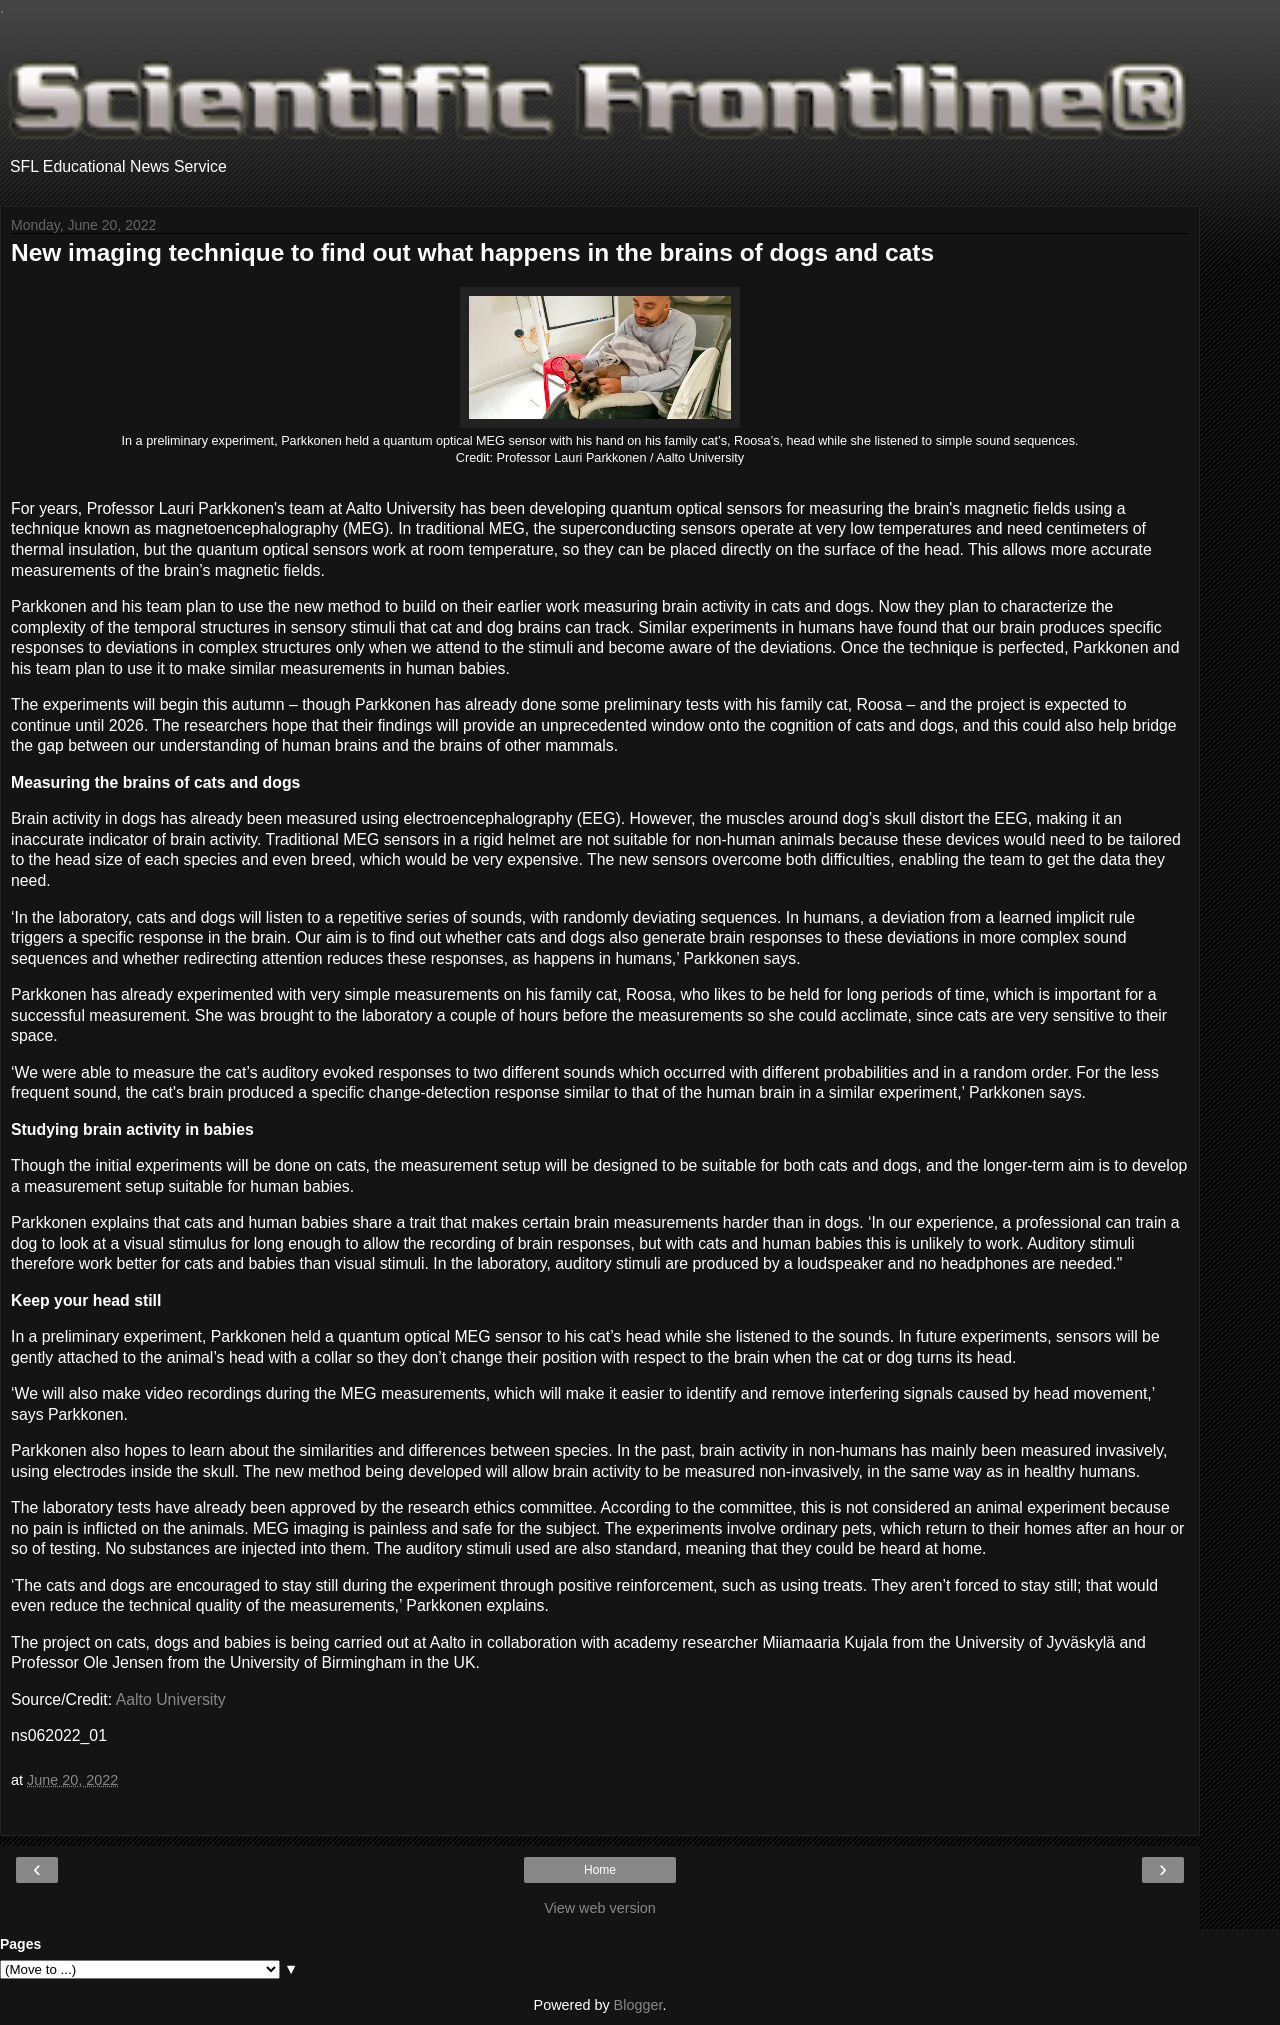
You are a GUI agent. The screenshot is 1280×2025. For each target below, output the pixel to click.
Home (600, 1870)
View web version (600, 1908)
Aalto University (171, 1699)
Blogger (638, 2005)
